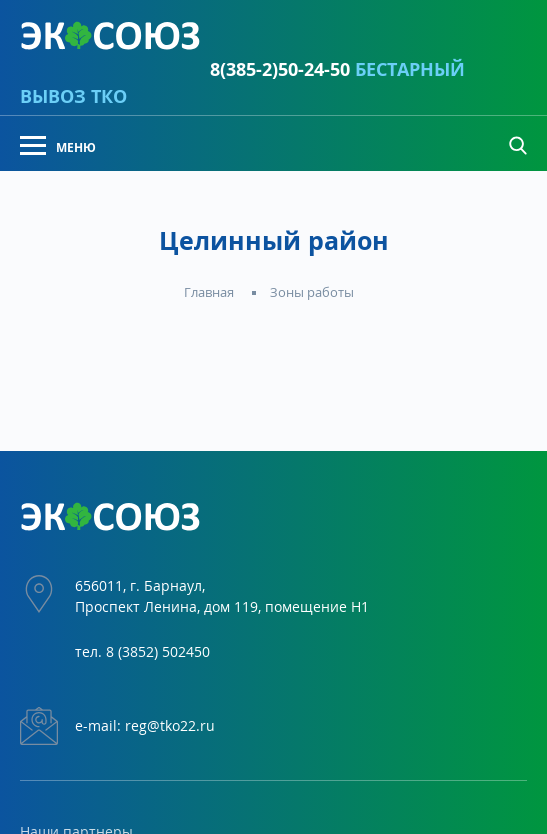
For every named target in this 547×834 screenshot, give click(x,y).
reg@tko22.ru (170, 725)
